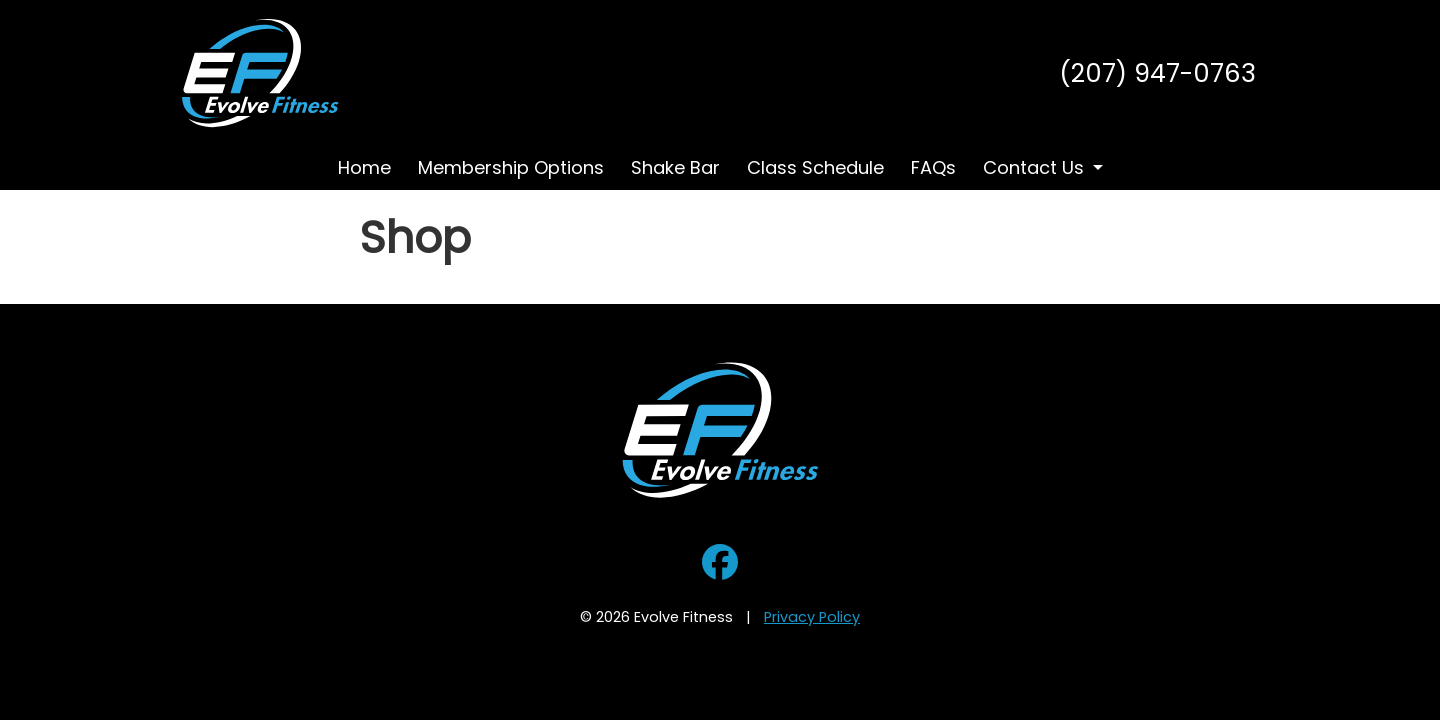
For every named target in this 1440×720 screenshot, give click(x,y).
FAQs (933, 167)
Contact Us (1033, 167)
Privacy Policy (812, 617)
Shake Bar (675, 167)
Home (364, 167)
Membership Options (511, 167)
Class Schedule (815, 167)
